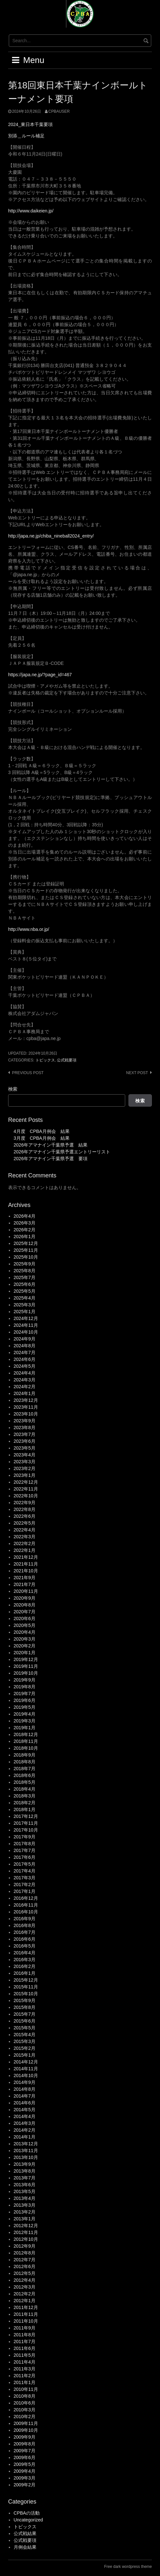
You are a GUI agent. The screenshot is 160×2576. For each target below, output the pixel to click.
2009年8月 (24, 2443)
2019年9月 (24, 1679)
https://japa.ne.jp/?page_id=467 (40, 674)
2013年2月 (24, 2211)
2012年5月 (24, 2273)
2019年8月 (24, 1686)
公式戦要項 (66, 1060)
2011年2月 (24, 2375)
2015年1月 (24, 2055)
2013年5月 (24, 2191)
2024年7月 (24, 1352)
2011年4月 (24, 2362)
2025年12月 (26, 1243)
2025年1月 (24, 1311)
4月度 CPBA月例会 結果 (42, 1131)
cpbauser (59, 111)
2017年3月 (24, 1877)
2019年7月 (24, 1693)
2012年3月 (24, 2287)
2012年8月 (24, 2252)
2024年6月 (24, 1359)
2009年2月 (24, 2484)
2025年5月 (24, 1291)
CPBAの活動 (27, 2513)
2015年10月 (26, 1993)
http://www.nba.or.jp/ (28, 929)
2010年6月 (24, 2402)
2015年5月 (24, 2027)
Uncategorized (28, 2519)
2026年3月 (24, 1222)
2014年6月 (24, 2102)
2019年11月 (26, 1666)
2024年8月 (24, 1345)
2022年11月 (26, 1488)
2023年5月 (24, 1448)
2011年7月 (24, 2341)
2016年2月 (24, 1966)
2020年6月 (24, 1618)
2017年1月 (24, 1891)
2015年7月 (24, 2014)
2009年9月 (24, 2437)
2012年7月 (24, 2259)
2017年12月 (26, 1816)
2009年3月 (24, 2478)
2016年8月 (24, 1925)
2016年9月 (24, 1918)
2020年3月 (24, 1639)
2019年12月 (26, 1659)
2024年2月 (24, 1386)
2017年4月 (24, 1870)
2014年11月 (26, 2068)
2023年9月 (24, 1420)
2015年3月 (24, 2041)
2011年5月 (24, 2355)
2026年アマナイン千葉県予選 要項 (50, 1158)
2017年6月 (24, 1857)
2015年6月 (24, 2021)
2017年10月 (26, 1830)
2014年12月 (26, 2061)
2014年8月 (24, 2089)
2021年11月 (26, 1564)
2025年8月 (24, 1270)
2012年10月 (26, 2239)
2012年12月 (26, 2225)
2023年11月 (26, 1407)
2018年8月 (24, 1761)
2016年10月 (26, 1911)
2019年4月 (24, 1714)
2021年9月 (24, 1577)
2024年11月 (26, 1325)
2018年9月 (24, 1755)
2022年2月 (24, 1543)
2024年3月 (24, 1379)
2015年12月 (26, 1980)
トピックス (45, 1060)
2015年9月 (24, 2000)
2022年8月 (24, 1509)
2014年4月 (24, 2116)
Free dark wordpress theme (128, 2566)
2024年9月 (24, 1338)
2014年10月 (26, 2075)
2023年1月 (24, 1475)
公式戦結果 (25, 2533)
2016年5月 (24, 1945)
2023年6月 (24, 1441)
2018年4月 (24, 1789)
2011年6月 (24, 2348)
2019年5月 (24, 1707)
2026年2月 (24, 1229)
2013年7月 (24, 2177)
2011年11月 (26, 2314)
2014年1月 (24, 2136)
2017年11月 (26, 1823)
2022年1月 (24, 1550)
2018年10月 (26, 1748)
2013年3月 (24, 2205)
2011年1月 (24, 2382)
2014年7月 (24, 2096)
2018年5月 (24, 1782)
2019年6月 (24, 1700)
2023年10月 (26, 1413)
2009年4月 (24, 2471)
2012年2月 (24, 2293)
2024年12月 (26, 1318)
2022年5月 (24, 1523)
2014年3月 (24, 2123)
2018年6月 (24, 1775)
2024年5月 (24, 1366)
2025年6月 (24, 1284)
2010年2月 (24, 2416)
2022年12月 (26, 1482)
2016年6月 (24, 1939)
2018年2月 (24, 1802)
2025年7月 (24, 1277)
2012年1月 (24, 2300)
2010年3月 (24, 2409)
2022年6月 (24, 1516)
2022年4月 (24, 1529)
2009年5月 (24, 2464)
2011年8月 (24, 2334)
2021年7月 (24, 1584)
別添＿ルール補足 (26, 135)
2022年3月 (24, 1536)
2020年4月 (24, 1632)
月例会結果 (25, 2547)
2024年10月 (26, 1332)
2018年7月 (24, 1768)
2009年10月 (26, 2430)
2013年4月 (24, 2198)
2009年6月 (24, 2457)
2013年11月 (26, 2150)
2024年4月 (24, 1373)
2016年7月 (24, 1932)
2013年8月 (24, 2171)
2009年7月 (24, 2450)
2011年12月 (26, 2307)
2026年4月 (24, 1216)
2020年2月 (24, 1645)
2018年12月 (26, 1734)
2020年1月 (24, 1652)
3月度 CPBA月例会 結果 (42, 1138)
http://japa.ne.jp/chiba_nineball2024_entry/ (51, 536)
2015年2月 (24, 2048)
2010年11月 (26, 2389)
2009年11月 (26, 2423)
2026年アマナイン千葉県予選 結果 (50, 1145)
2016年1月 (24, 1973)
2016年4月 (24, 1952)
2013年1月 (24, 2218)
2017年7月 (24, 1850)
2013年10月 (26, 2157)
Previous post (28, 1073)
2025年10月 (26, 1257)
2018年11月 (26, 1741)
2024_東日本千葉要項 (30, 124)
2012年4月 (24, 2280)
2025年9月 (24, 1263)
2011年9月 (24, 2327)
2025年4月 (24, 1298)
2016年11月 (26, 1905)
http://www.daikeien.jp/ (30, 210)
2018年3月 (24, 1795)
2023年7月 (24, 1434)
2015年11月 (26, 1986)
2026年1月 (24, 1236)
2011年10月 (26, 2321)
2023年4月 (24, 1454)
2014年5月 (24, 2109)
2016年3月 (24, 1959)
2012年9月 (24, 2246)
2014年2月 (24, 2130)
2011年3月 (24, 2368)
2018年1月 (24, 1809)
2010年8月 (24, 2396)
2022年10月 (26, 1495)
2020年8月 (24, 1604)
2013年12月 (26, 2143)
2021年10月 (26, 1570)
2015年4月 (24, 2034)
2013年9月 (24, 2164)
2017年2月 (24, 1884)
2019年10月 (26, 1673)
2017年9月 (24, 1836)
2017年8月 (24, 1843)
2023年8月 (24, 1427)
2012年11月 (26, 2232)
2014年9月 (24, 2082)
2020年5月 (24, 1625)
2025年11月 (26, 1250)
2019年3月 (24, 1720)
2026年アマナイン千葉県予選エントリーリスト (62, 1151)
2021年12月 (26, 1557)
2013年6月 (24, 2184)
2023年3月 (24, 1461)
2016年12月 (26, 1898)
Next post (137, 1073)
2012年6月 (24, 2266)
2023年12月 (26, 1400)
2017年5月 (24, 1864)
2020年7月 (24, 1611)
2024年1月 (24, 1393)
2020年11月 (26, 1591)
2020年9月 (24, 1598)
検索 (12, 1089)
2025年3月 (24, 1304)
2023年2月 (24, 1468)
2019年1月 (24, 1727)
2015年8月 (24, 2007)
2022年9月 (24, 1502)
